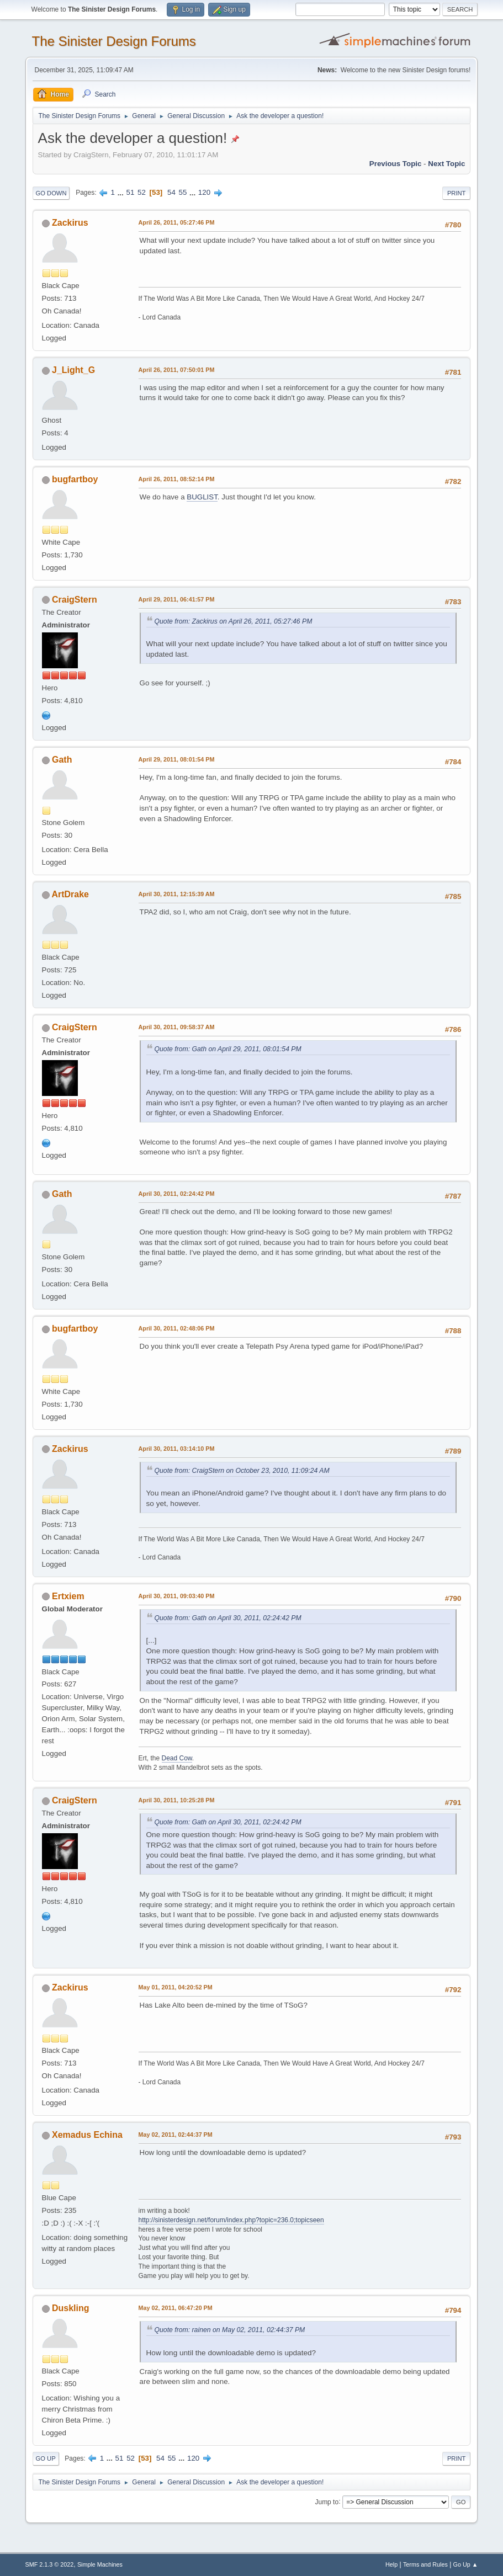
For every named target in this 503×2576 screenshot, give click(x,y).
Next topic (446, 163)
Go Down (51, 193)
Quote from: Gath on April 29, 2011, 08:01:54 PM (228, 1049)
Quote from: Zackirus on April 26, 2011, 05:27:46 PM (234, 621)
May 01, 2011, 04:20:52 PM (176, 1987)
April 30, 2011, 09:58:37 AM (177, 1027)
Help (391, 2564)
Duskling (70, 2308)
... (122, 192)
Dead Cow (177, 1758)
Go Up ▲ (465, 2564)
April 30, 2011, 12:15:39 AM (177, 894)
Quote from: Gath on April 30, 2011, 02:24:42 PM (228, 1618)
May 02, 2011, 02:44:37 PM (176, 2134)
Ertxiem (68, 1596)
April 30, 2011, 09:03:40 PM (177, 1596)
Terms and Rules (425, 2564)
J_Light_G (73, 370)
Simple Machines (100, 2564)
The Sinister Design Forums (114, 41)
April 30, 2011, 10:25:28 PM (177, 1800)
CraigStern (74, 599)
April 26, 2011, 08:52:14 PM (177, 479)
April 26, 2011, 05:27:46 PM (177, 222)
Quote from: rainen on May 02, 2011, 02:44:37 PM (230, 2330)
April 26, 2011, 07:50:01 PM (177, 369)
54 (171, 192)
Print (456, 193)
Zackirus (70, 222)
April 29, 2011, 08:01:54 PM (177, 759)
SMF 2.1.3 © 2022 (49, 2564)
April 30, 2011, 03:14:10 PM (177, 1448)
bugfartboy (75, 479)
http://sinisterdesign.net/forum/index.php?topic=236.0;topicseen (231, 2220)
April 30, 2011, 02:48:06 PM (177, 1328)
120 (204, 192)
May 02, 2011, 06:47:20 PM (176, 2307)
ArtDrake (70, 894)
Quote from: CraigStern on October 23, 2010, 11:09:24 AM (242, 1471)
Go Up (46, 2458)
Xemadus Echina (87, 2134)
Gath (62, 759)
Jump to (326, 2501)
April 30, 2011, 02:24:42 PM (177, 1193)
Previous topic (395, 163)
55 (183, 192)
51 (130, 192)
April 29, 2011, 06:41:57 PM (177, 599)
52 (141, 192)
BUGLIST (202, 497)
